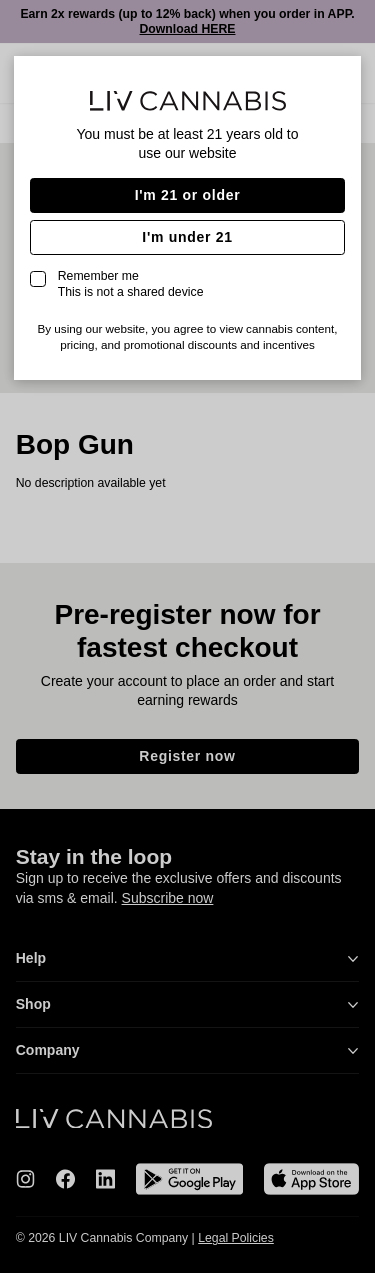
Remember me (131, 284)
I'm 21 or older (188, 195)
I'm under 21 (187, 237)
